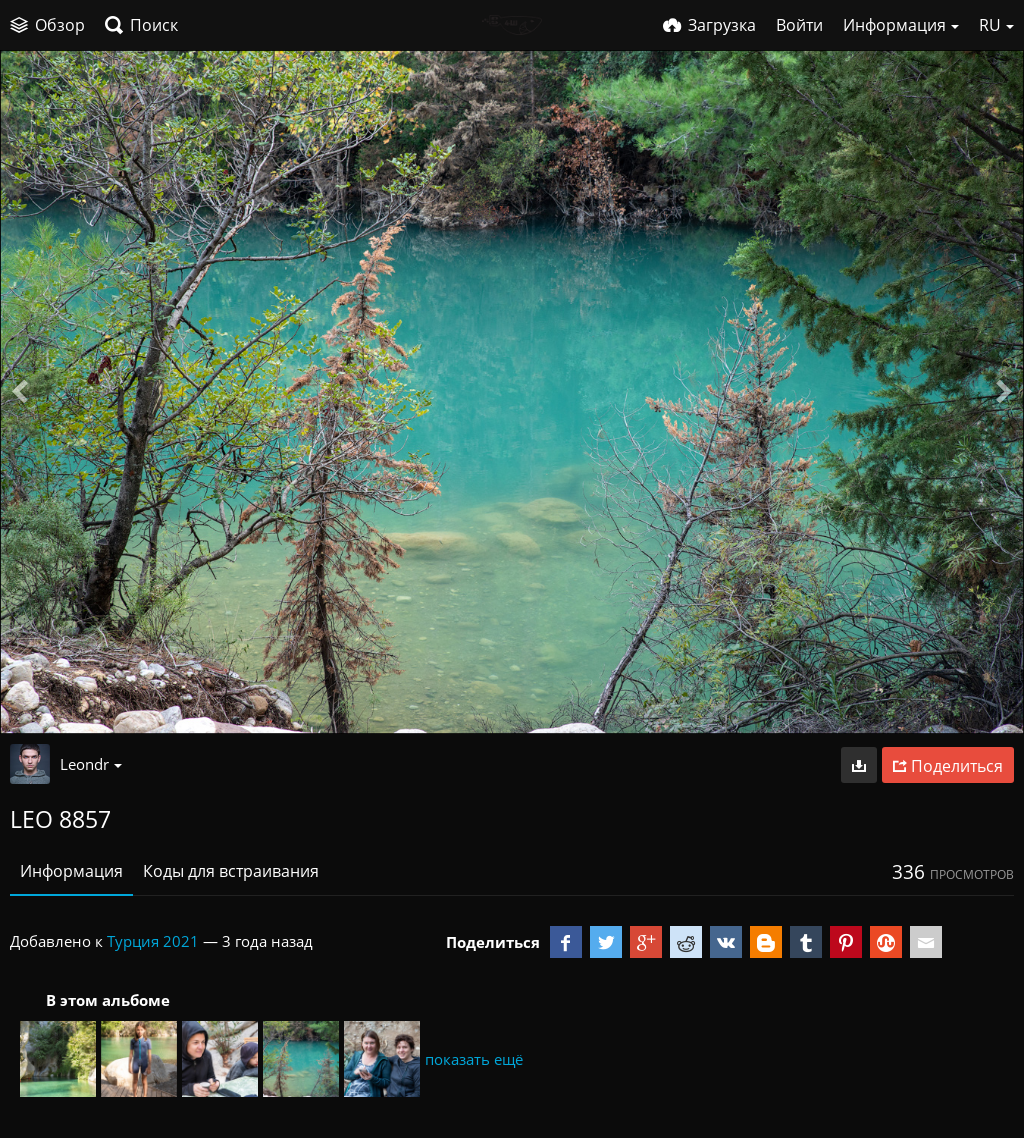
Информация (71, 871)
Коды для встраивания (231, 871)
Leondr (91, 764)
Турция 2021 (153, 941)
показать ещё (474, 1059)
